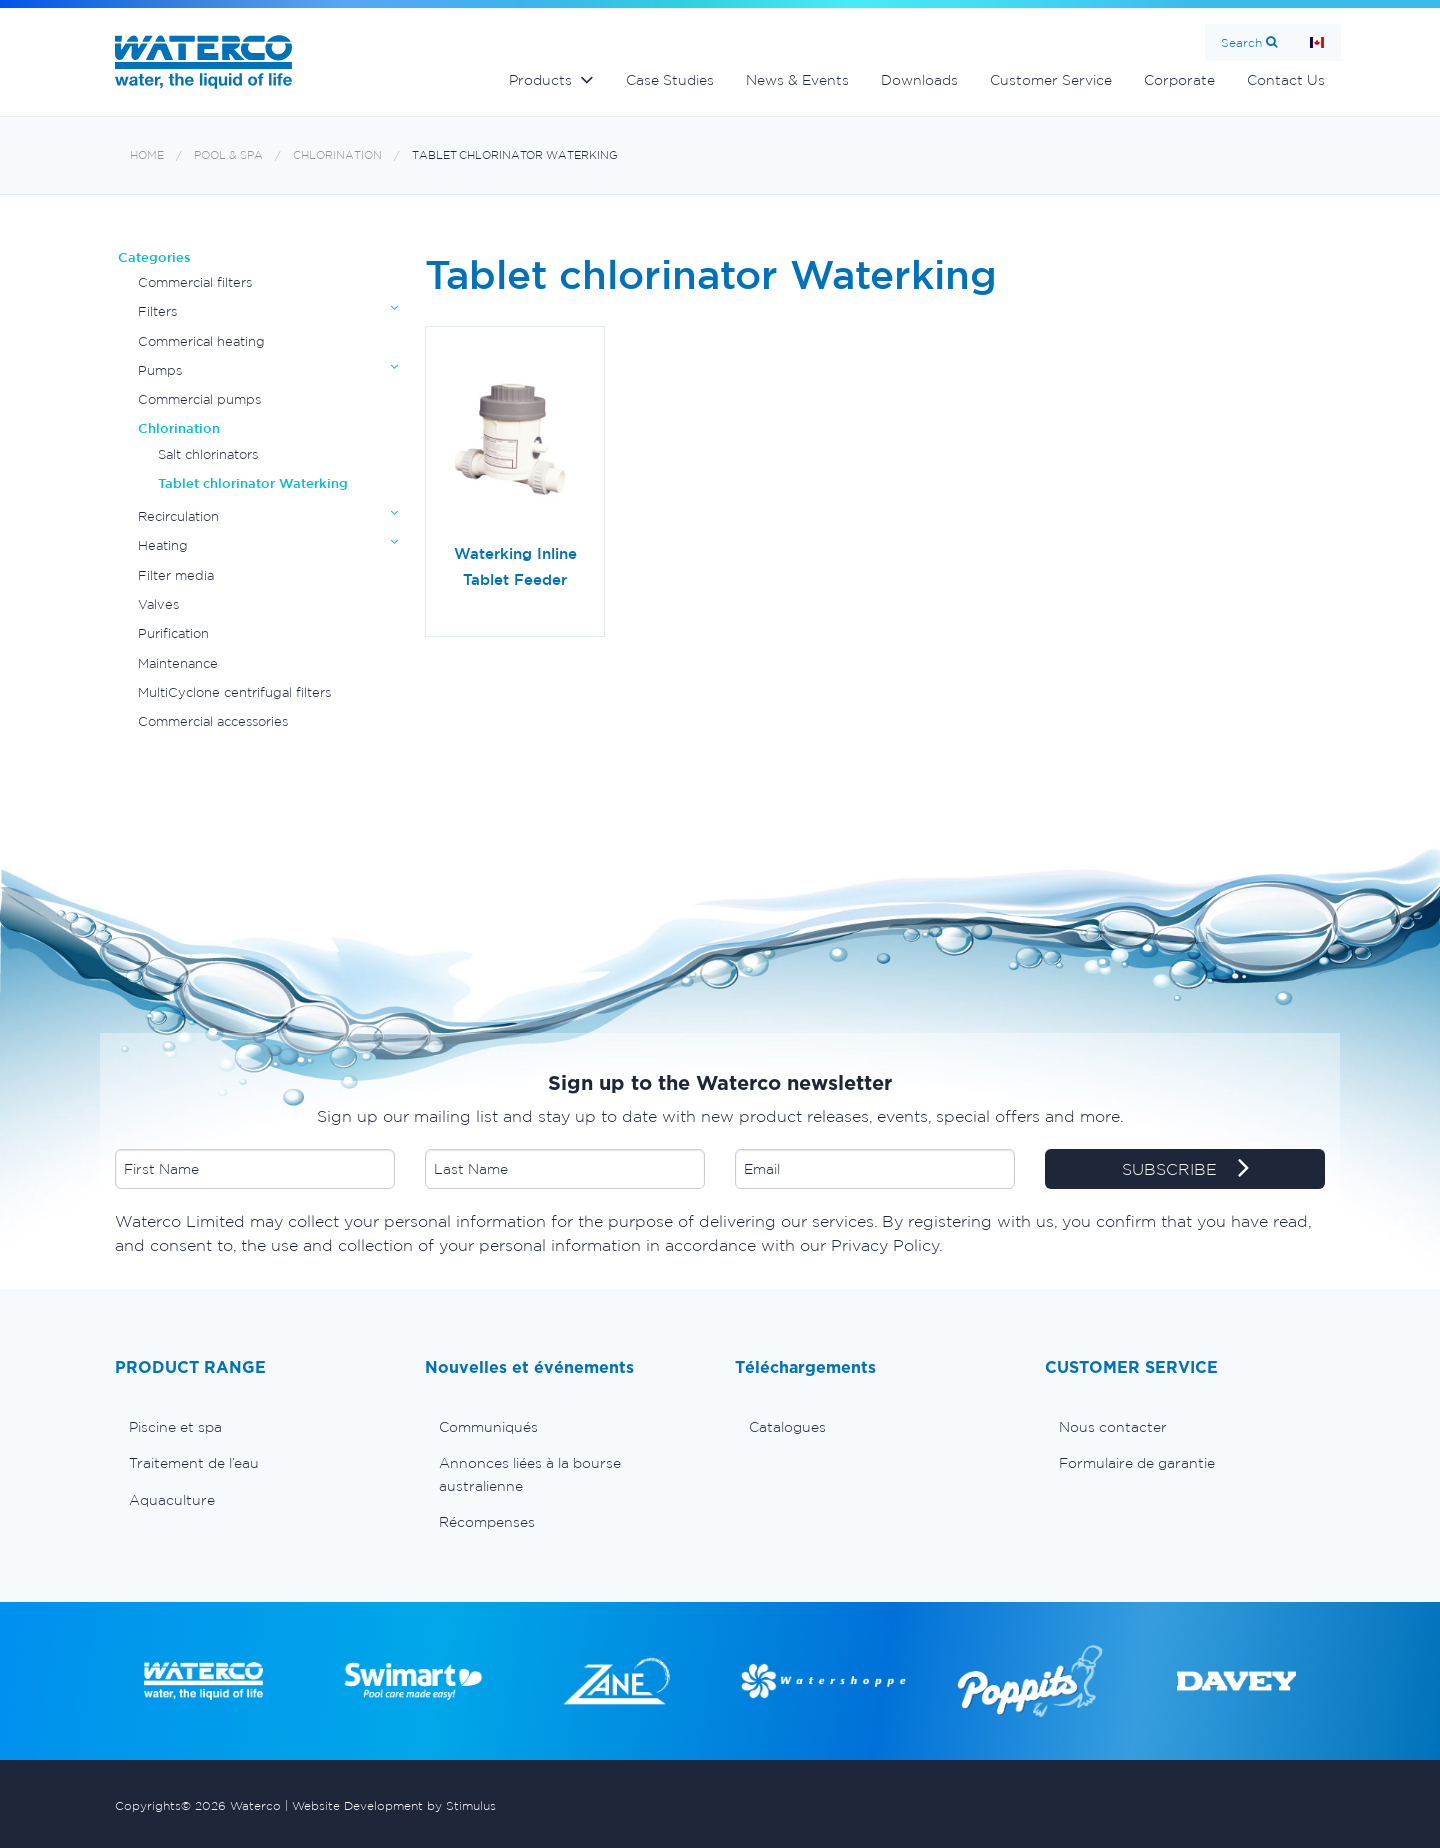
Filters (157, 311)
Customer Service (1051, 80)
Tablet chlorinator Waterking (515, 155)
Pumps (160, 370)
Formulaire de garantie (1137, 1463)
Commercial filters (195, 282)
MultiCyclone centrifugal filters (234, 692)
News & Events (797, 80)
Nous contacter (1113, 1427)
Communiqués (488, 1427)
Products (540, 80)
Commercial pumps (199, 399)
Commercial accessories (213, 721)
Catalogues (787, 1427)
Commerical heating (201, 341)
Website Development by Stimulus (394, 1805)
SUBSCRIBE (1185, 1170)
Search (1241, 42)
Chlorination (337, 155)
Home (147, 155)
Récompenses (487, 1522)
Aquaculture (172, 1500)
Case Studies (670, 80)
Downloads (919, 80)
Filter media (176, 575)
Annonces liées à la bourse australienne (530, 1474)
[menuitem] (255, 1427)
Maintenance (178, 663)
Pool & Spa (228, 155)
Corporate (1179, 80)
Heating (163, 545)
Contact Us (1286, 80)
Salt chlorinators (208, 454)
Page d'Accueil (1317, 42)
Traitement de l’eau (194, 1463)
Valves (158, 604)
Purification (173, 633)
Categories (154, 257)
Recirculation (178, 516)
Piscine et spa (175, 1427)
